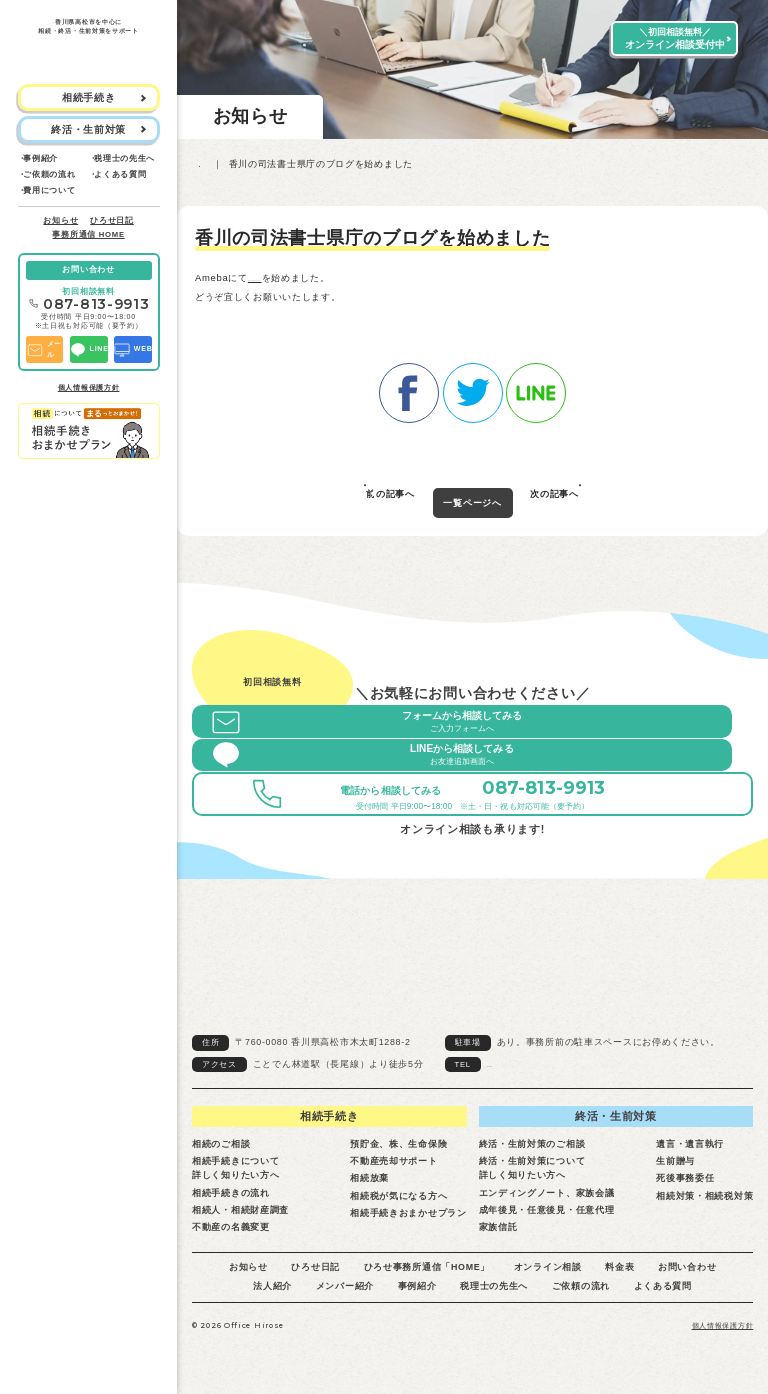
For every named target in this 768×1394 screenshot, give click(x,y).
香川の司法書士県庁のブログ (311, 277)
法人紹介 (272, 1293)
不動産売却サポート (393, 1168)
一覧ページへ (472, 497)
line (536, 388)
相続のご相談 (221, 1150)
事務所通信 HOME (88, 234)
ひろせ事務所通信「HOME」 (427, 1274)
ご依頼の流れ (49, 174)
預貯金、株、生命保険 (398, 1150)
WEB (133, 350)
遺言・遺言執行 (690, 1150)
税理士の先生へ (124, 158)
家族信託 (498, 1234)
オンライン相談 (548, 1274)
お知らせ (60, 220)
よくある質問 (120, 174)
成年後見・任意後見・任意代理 (547, 1216)
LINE (89, 350)
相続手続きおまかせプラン (408, 1219)
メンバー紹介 (345, 1293)
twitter (473, 388)
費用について (49, 190)
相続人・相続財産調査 (240, 1216)
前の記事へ (390, 496)
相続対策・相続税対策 (704, 1202)
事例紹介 (40, 158)
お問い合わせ (88, 269)
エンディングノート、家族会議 (547, 1199)
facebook (409, 388)
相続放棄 (369, 1185)
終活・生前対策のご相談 (532, 1150)
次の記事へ (554, 496)
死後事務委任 (685, 1185)
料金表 (619, 1274)
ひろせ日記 (112, 220)
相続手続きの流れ (231, 1199)
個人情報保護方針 (89, 388)
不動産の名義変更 (231, 1234)
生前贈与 (675, 1168)
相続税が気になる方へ (398, 1202)
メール (44, 349)
